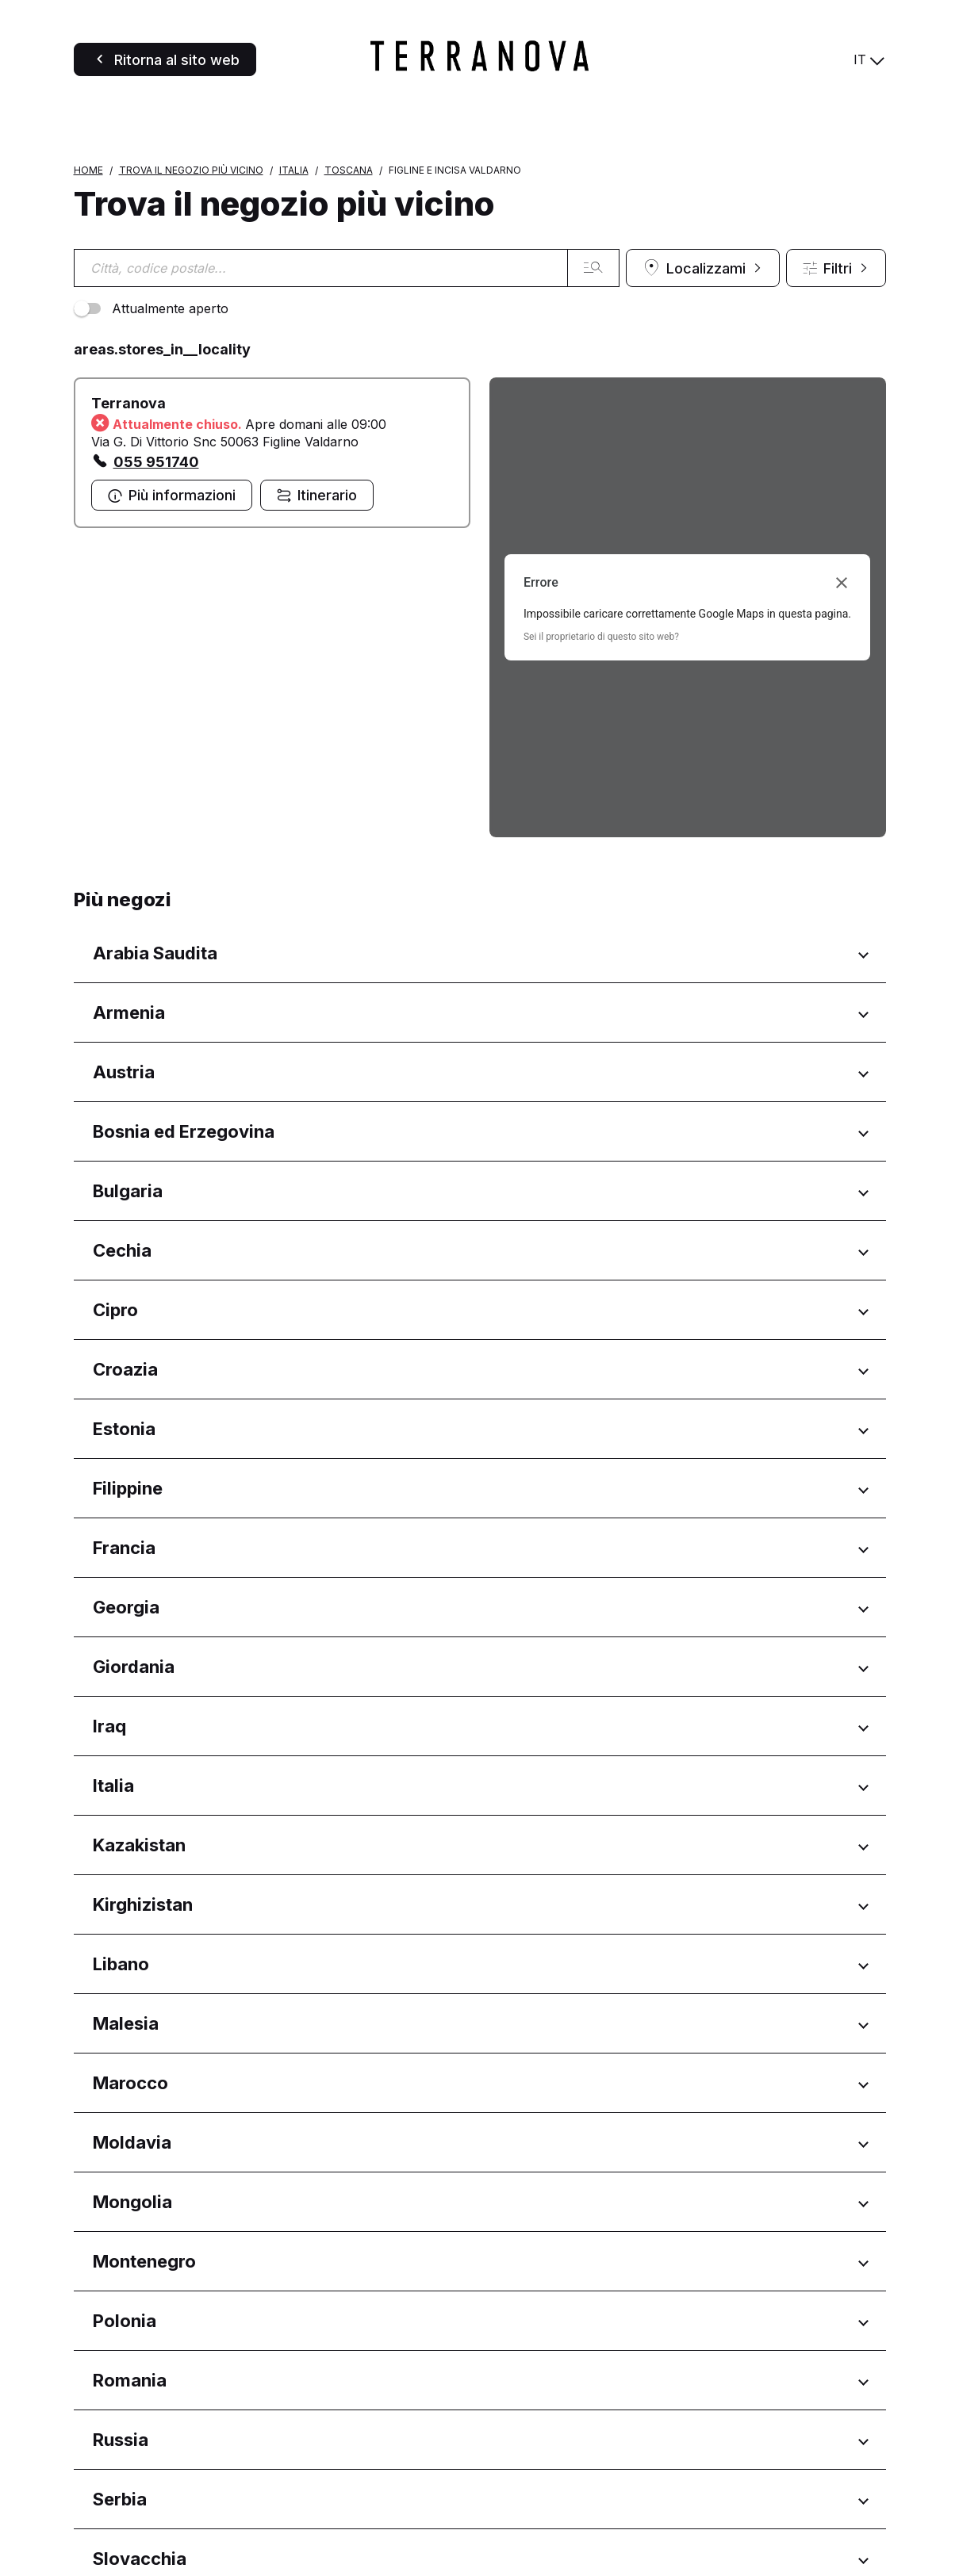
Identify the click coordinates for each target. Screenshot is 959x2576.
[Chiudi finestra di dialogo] (841, 738)
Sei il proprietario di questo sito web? (601, 792)
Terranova (128, 558)
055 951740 (156, 617)
